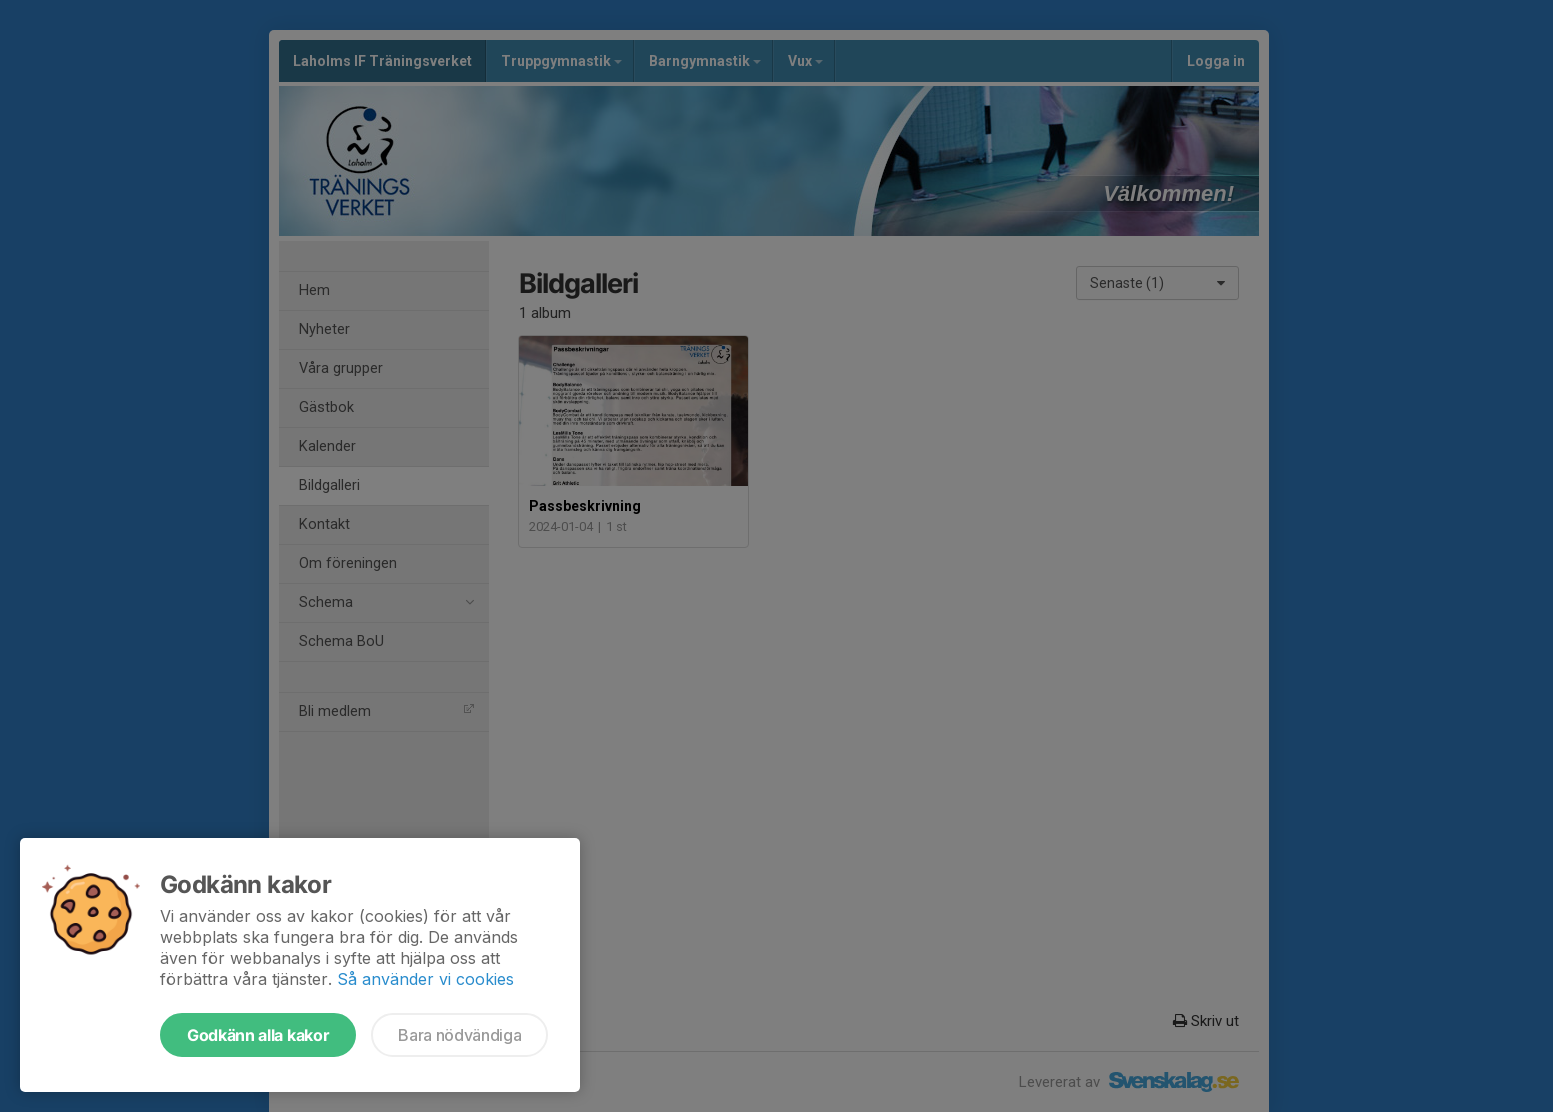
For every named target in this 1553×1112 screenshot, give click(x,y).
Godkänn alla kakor (258, 1035)
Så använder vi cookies (425, 979)
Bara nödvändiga (459, 1035)
